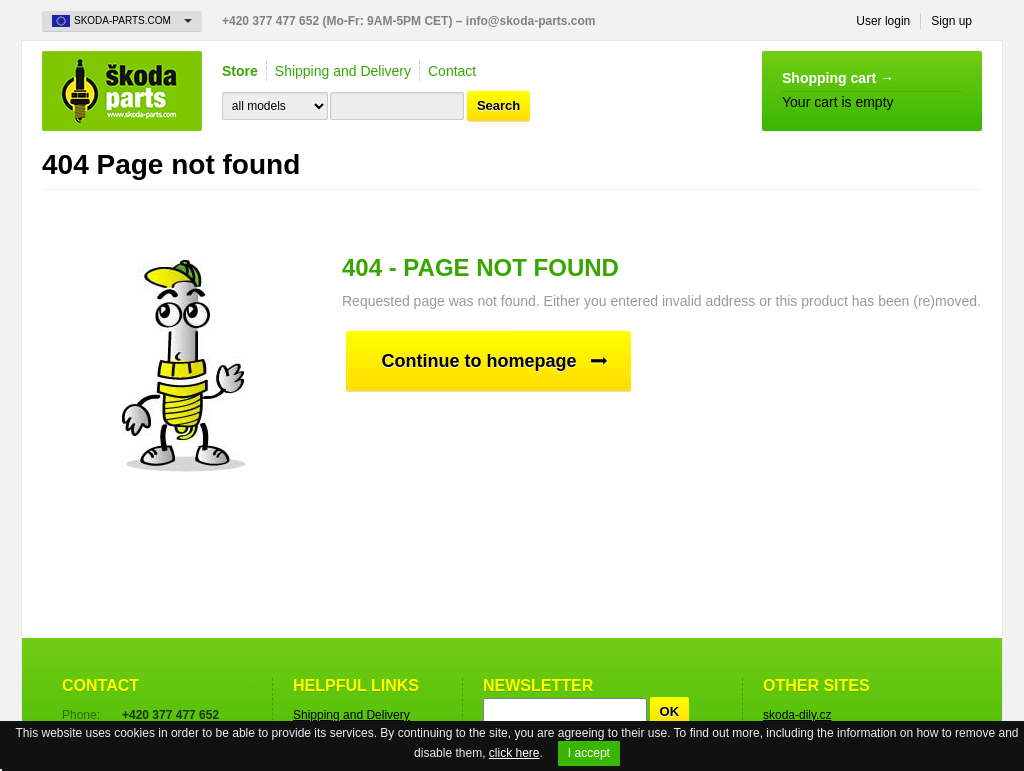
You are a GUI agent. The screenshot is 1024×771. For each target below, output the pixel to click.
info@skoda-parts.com (531, 21)
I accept (589, 753)
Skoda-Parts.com (122, 91)
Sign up (951, 21)
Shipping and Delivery (343, 71)
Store (240, 71)
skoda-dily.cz (797, 715)
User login (883, 21)
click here (514, 753)
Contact (452, 71)
